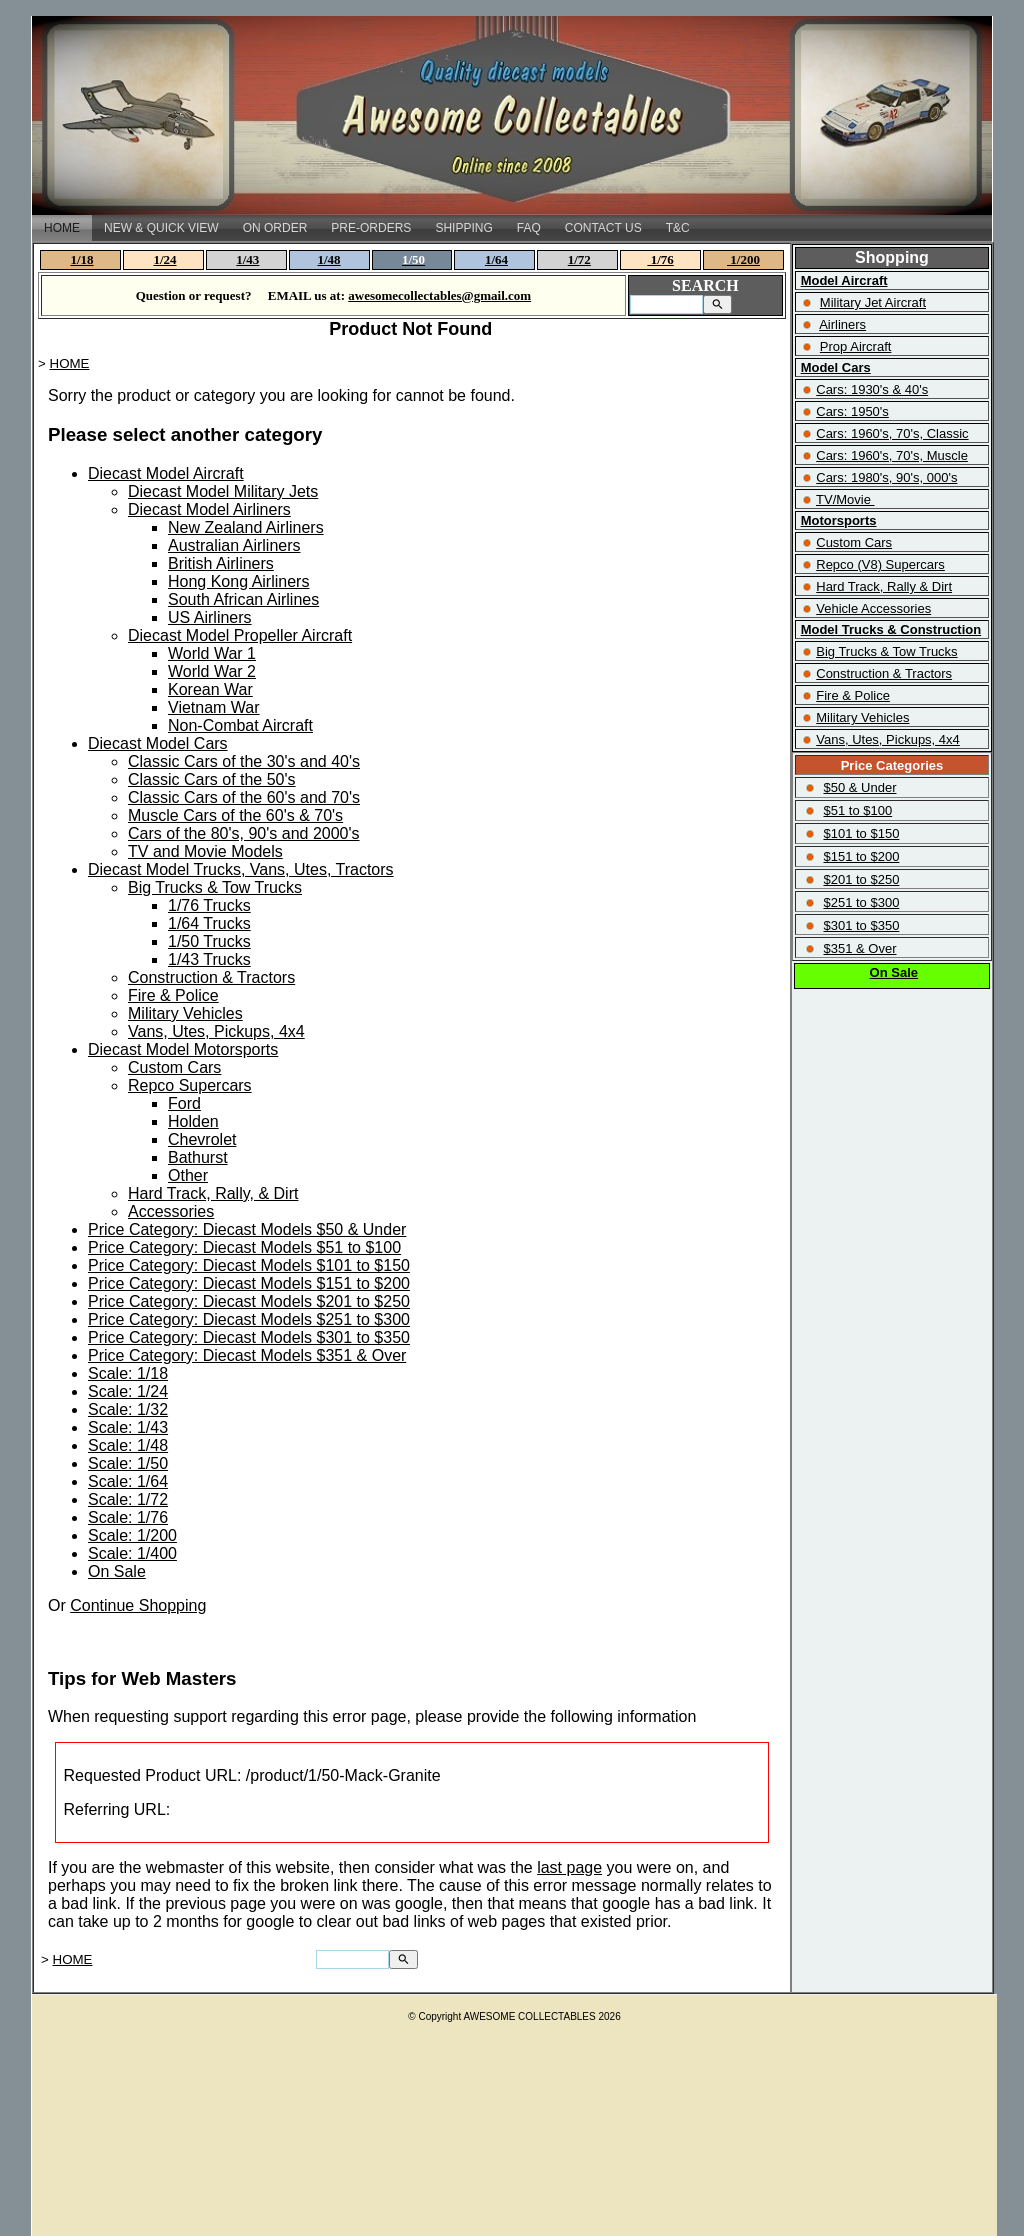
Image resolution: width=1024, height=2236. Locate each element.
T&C (678, 228)
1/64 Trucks (209, 923)
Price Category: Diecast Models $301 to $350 (249, 1337)
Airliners (842, 324)
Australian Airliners (234, 545)
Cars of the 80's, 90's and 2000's (244, 833)
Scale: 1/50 (128, 1463)
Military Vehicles (185, 1013)
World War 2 (212, 671)
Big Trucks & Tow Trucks (215, 887)
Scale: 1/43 (128, 1427)
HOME (62, 228)
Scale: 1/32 (128, 1409)
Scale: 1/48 (128, 1445)
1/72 (579, 259)
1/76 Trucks (209, 905)
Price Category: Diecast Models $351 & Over (247, 1355)
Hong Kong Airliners (238, 581)
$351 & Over (859, 948)
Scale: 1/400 (132, 1553)
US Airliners (210, 617)
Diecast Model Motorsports (183, 1049)
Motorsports (839, 520)
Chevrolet (202, 1139)
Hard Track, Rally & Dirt (884, 586)
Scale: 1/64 (128, 1481)
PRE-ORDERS (371, 228)
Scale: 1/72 (128, 1499)
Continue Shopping (138, 1605)
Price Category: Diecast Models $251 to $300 (249, 1319)
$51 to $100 (857, 810)
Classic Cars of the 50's (212, 779)
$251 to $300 (861, 902)
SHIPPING (463, 228)
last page (569, 1867)
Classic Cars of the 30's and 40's (244, 761)
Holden (193, 1121)
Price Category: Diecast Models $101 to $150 (249, 1265)
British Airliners (221, 563)
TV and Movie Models (205, 851)
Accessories (171, 1211)
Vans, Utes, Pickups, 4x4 (216, 1031)
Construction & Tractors (211, 977)
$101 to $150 (861, 833)
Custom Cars (174, 1067)
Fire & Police (173, 995)
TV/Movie (843, 499)
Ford (184, 1103)
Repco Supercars (190, 1085)
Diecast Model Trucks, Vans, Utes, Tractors (241, 869)
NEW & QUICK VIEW (161, 228)
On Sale (117, 1571)
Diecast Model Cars (158, 743)
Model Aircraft (844, 280)
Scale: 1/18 (128, 1373)
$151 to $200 (861, 856)
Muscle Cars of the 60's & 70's (235, 815)
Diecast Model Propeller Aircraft (240, 635)
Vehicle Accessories (873, 608)
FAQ (529, 228)
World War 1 (212, 653)
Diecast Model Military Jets (223, 491)
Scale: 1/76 (128, 1517)
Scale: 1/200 (132, 1535)
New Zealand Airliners (246, 527)
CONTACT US (603, 228)
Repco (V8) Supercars (880, 564)
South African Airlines (243, 599)
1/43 (247, 259)
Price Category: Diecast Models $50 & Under (247, 1229)
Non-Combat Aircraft (240, 725)
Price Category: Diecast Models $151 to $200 (249, 1283)
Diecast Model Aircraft (166, 473)
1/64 (496, 259)
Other (188, 1175)
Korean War (210, 689)
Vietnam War (214, 707)
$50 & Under (859, 787)
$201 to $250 (861, 879)
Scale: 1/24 (128, 1391)
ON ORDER (275, 228)
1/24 (164, 259)
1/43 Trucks (209, 959)
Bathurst (198, 1157)
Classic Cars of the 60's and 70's (244, 797)
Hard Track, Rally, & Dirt (213, 1193)
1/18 (82, 259)
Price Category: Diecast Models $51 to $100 (244, 1247)
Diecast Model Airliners (209, 509)
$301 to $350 (861, 925)
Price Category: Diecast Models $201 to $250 (249, 1301)
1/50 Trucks (209, 941)
